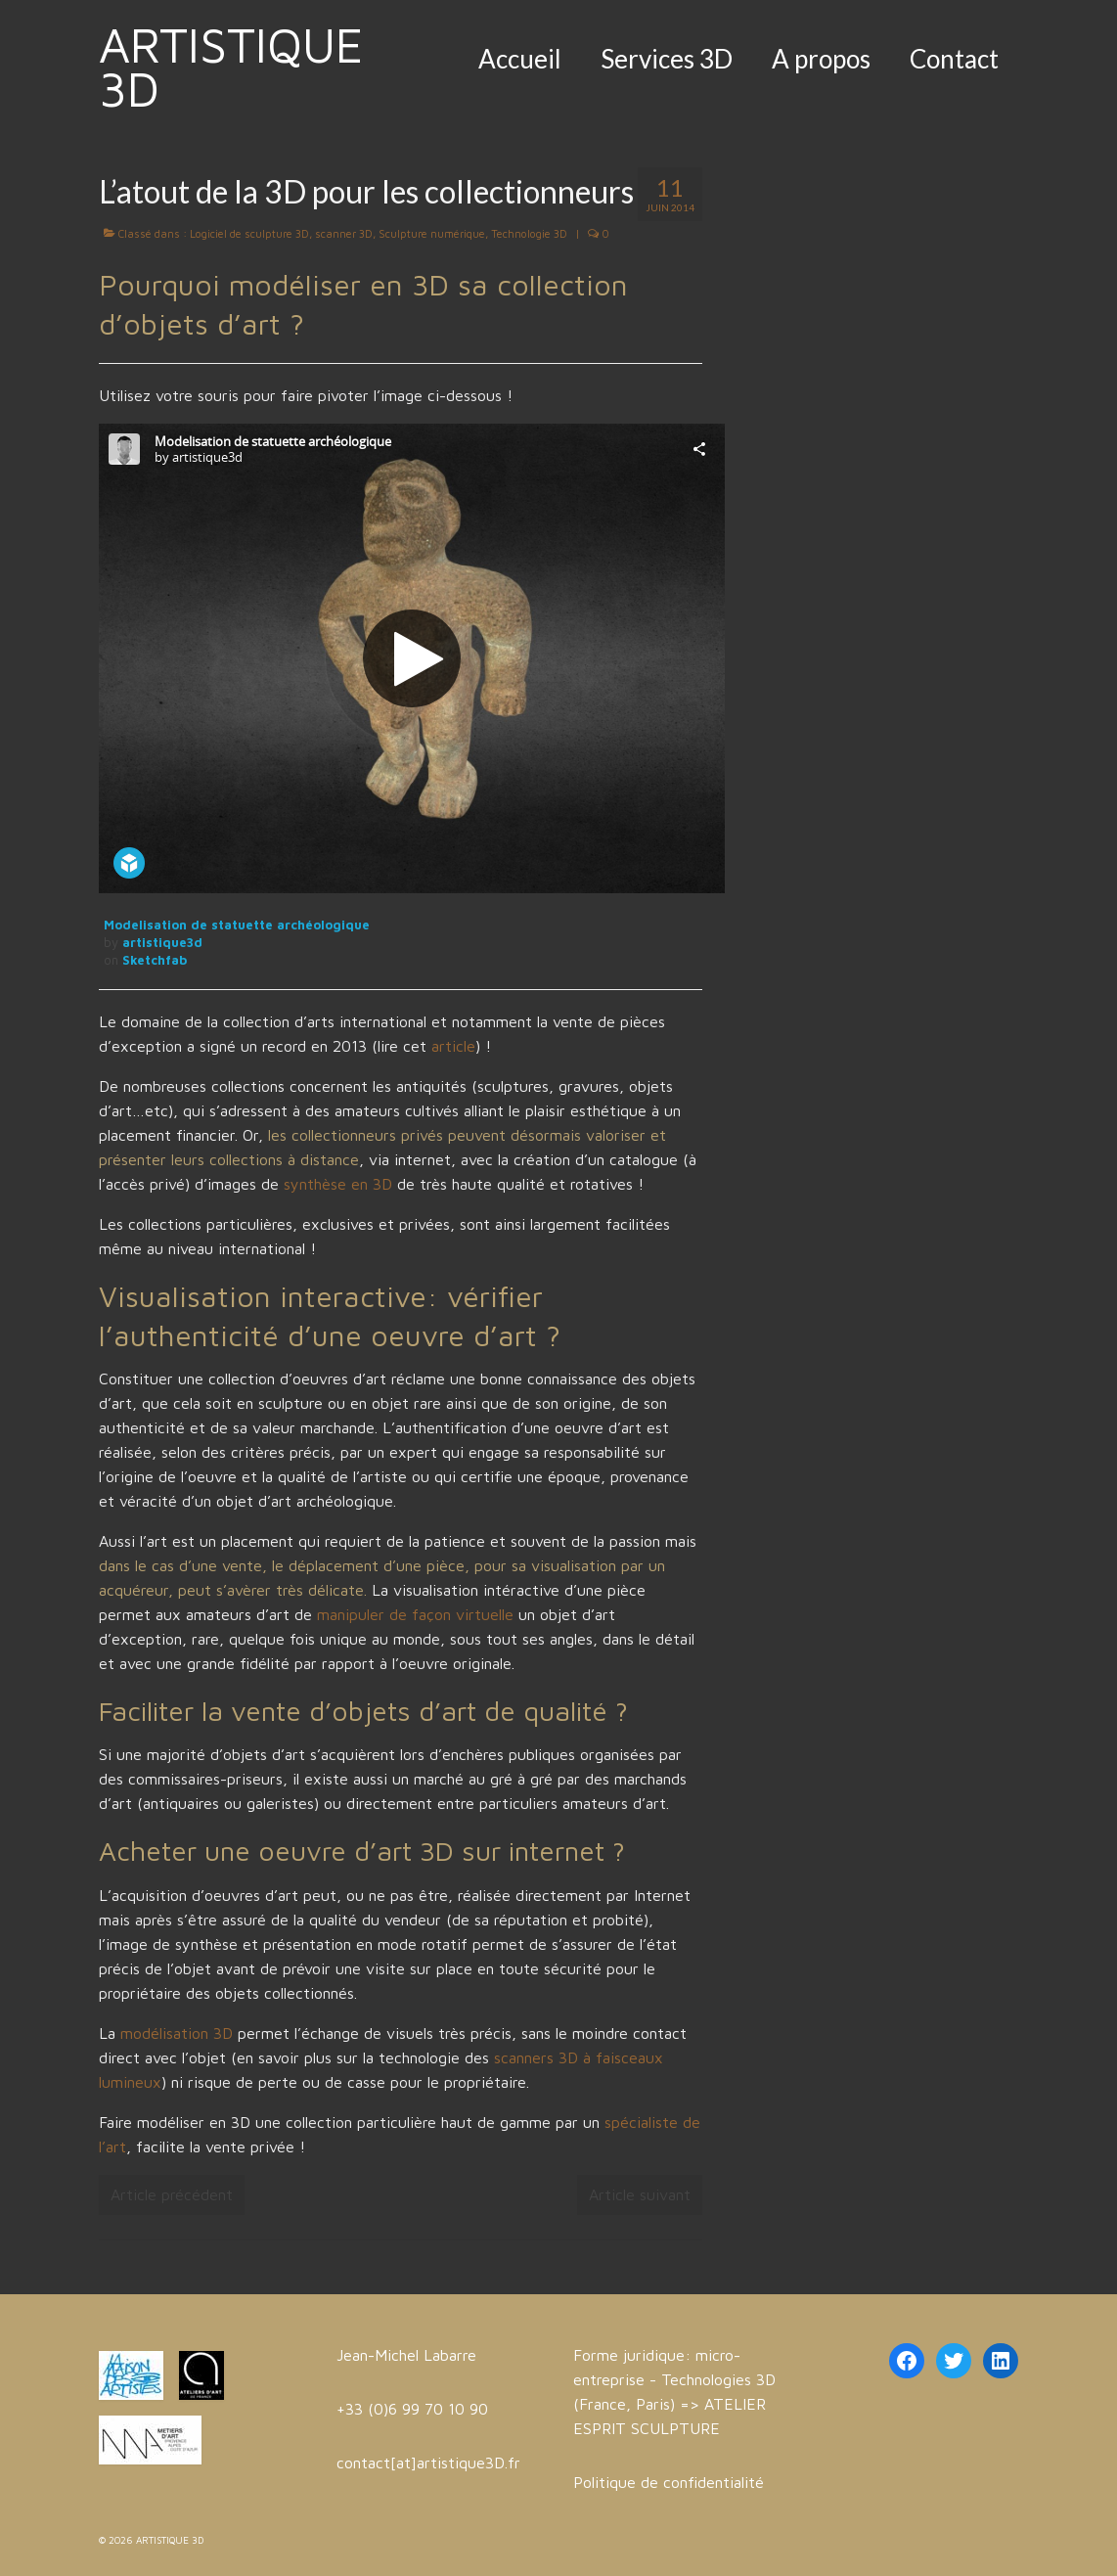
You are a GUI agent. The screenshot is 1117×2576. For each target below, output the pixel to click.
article (450, 1046)
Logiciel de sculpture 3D (249, 233)
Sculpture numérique (432, 233)
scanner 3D (344, 233)
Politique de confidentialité (668, 2482)
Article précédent (172, 2194)
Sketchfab (154, 960)
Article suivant (640, 2194)
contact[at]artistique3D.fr (428, 2462)
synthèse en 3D (338, 1184)
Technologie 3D (529, 233)
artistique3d (162, 942)
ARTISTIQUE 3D (231, 66)
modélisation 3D (176, 2033)
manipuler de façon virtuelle (415, 1614)
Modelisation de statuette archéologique (237, 924)
